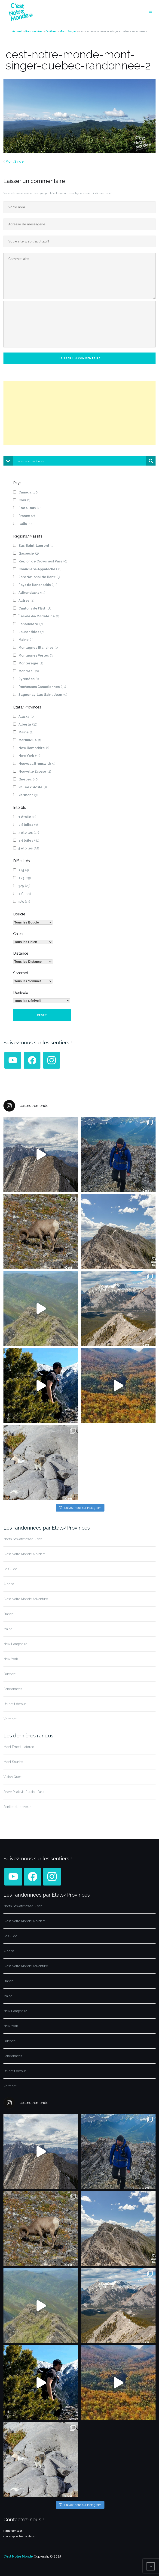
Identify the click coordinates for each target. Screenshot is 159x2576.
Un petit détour (14, 1704)
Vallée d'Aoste (32, 787)
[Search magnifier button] (151, 461)
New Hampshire (33, 748)
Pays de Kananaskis (37, 585)
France (26, 516)
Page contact (12, 2530)
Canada (28, 492)
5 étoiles (28, 848)
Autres (26, 600)
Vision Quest (12, 1777)
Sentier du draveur (17, 1807)
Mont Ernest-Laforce (18, 1747)
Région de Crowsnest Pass (42, 561)
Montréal (28, 671)
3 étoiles (28, 832)
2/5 (24, 878)
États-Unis (30, 508)
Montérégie (30, 663)
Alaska (26, 716)
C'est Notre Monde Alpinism (24, 1554)
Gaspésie (28, 553)
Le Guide (10, 1569)
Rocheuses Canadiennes (42, 687)
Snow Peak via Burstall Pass (23, 1792)
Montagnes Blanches (38, 647)
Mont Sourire (13, 1762)
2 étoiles (28, 825)
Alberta (27, 724)
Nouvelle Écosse (34, 771)
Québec (51, 31)
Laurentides (31, 632)
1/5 (23, 870)
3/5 (24, 886)
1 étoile (27, 817)
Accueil (17, 31)
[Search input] (79, 461)
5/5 (24, 901)
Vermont (28, 795)
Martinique (29, 740)
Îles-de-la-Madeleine (38, 616)
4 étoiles (28, 840)
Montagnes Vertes (36, 655)
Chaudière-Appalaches (39, 569)
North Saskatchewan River (22, 1539)
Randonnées (34, 31)
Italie (25, 523)
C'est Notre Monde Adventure (25, 1599)
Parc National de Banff (39, 577)
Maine (26, 640)
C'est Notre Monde (18, 2556)
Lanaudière (30, 624)
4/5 (24, 894)
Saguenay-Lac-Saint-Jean (42, 694)
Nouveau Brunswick (36, 763)
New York (29, 756)
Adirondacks (31, 592)
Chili (24, 500)
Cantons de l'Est (34, 608)
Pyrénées (28, 679)
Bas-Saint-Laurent (36, 545)
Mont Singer (68, 31)
